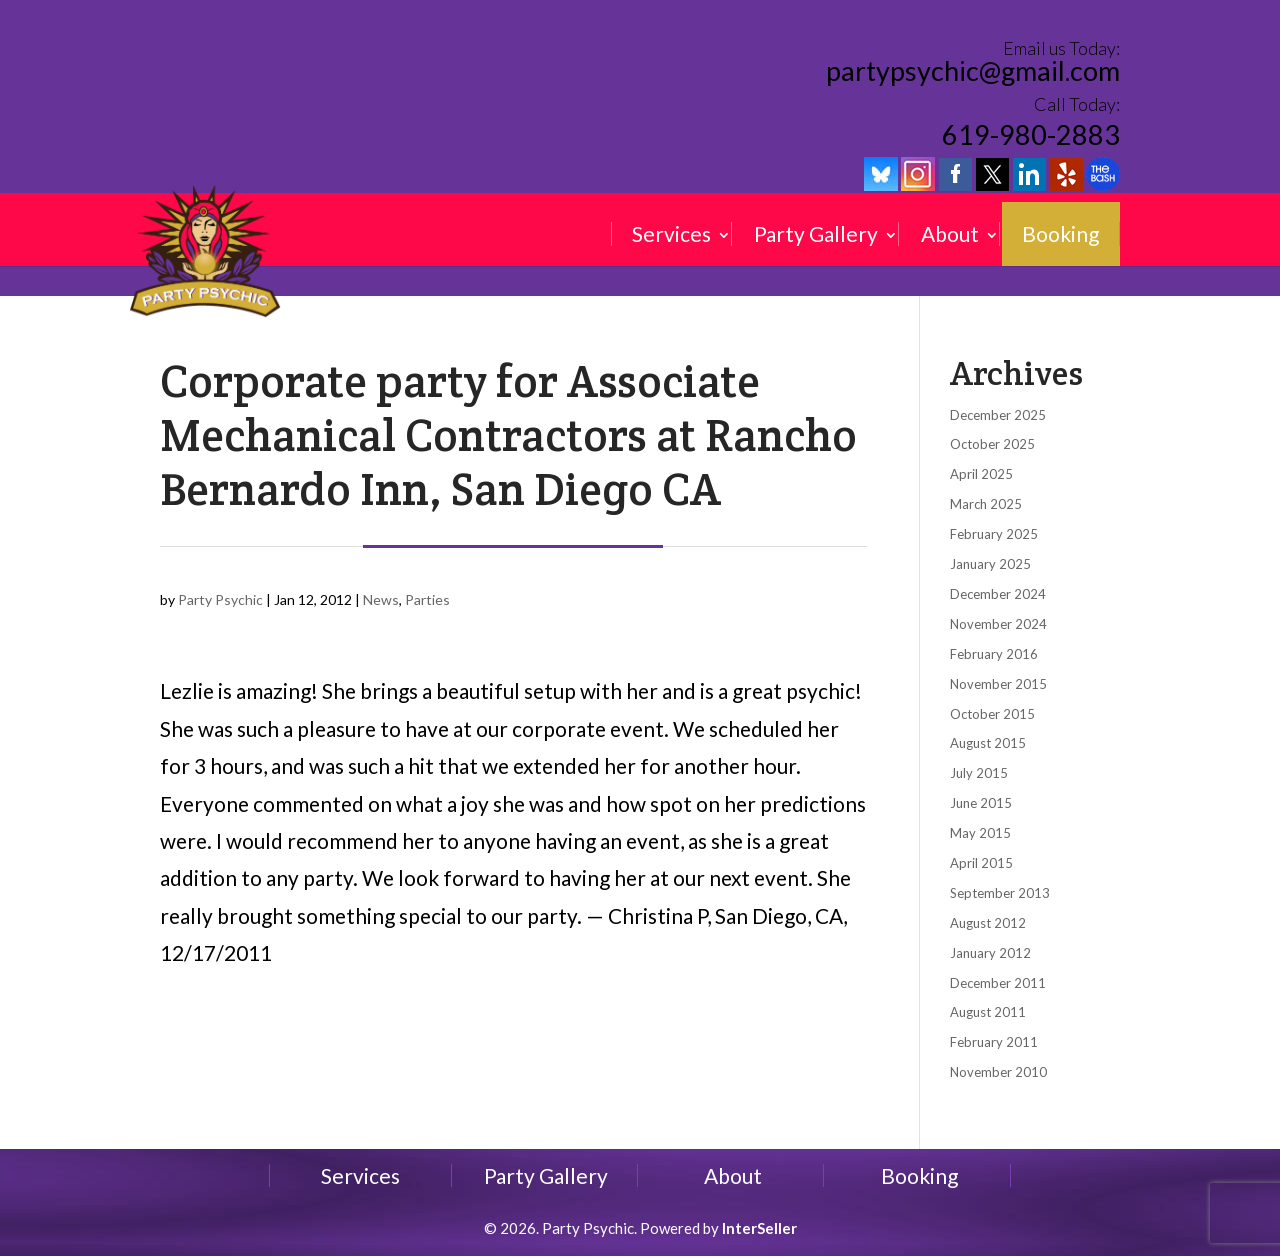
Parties (427, 599)
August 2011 (988, 1012)
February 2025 (994, 534)
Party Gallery (816, 234)
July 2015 (979, 773)
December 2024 (998, 594)
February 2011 (994, 1042)
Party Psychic (220, 599)
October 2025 (992, 444)
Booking (1060, 234)
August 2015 (988, 743)
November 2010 (998, 1072)
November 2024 (998, 624)
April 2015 (981, 863)
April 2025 (981, 474)
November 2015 (998, 684)
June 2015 (981, 803)
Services (671, 234)
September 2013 (1000, 893)
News (381, 599)
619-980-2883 (1031, 134)
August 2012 (988, 923)
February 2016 (994, 654)
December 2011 (998, 983)
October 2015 (992, 714)
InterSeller (759, 1228)
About (950, 234)
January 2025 (990, 564)
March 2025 (986, 504)
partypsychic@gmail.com (973, 72)
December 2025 (998, 415)
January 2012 (990, 953)
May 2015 (980, 833)
